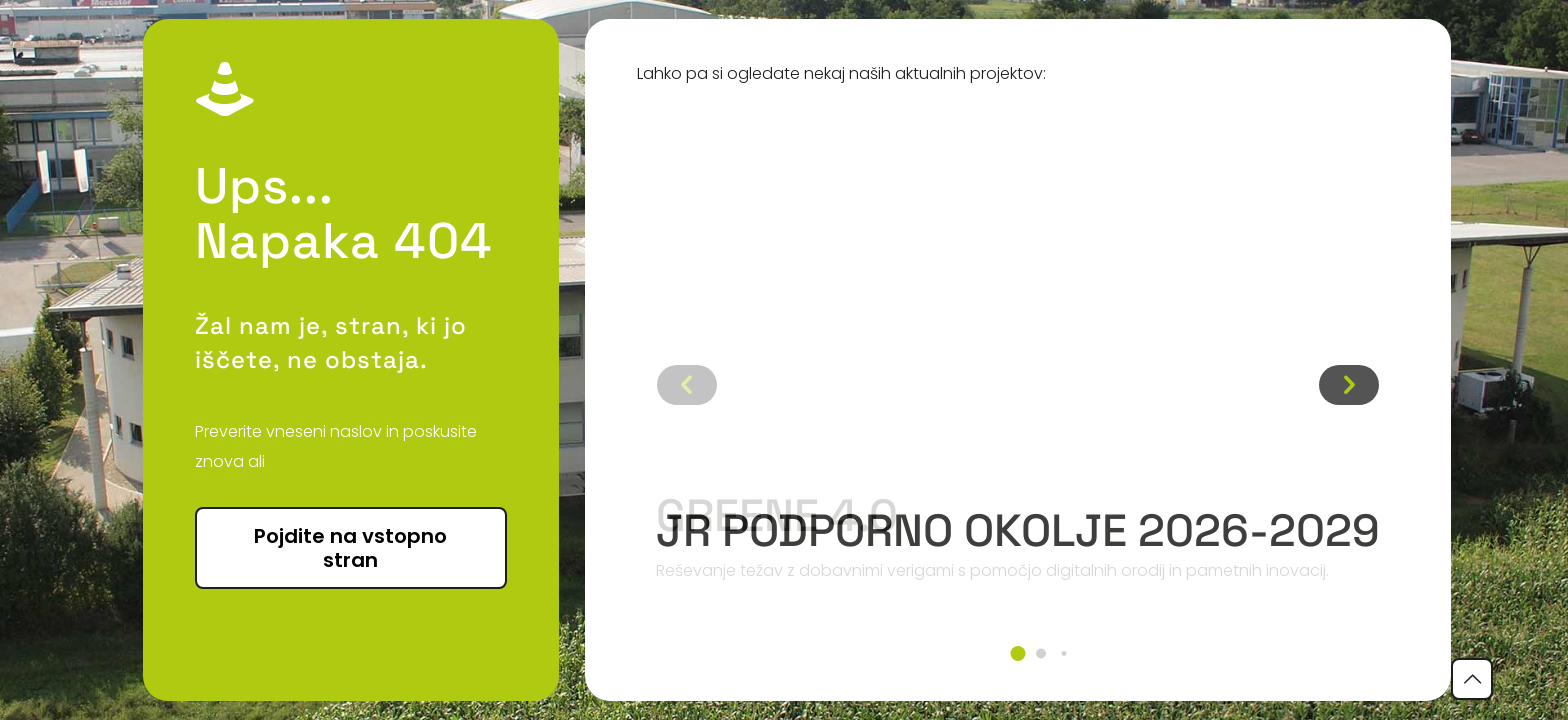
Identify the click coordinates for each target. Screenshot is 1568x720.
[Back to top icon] (1472, 679)
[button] (1017, 653)
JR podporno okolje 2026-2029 (1018, 530)
